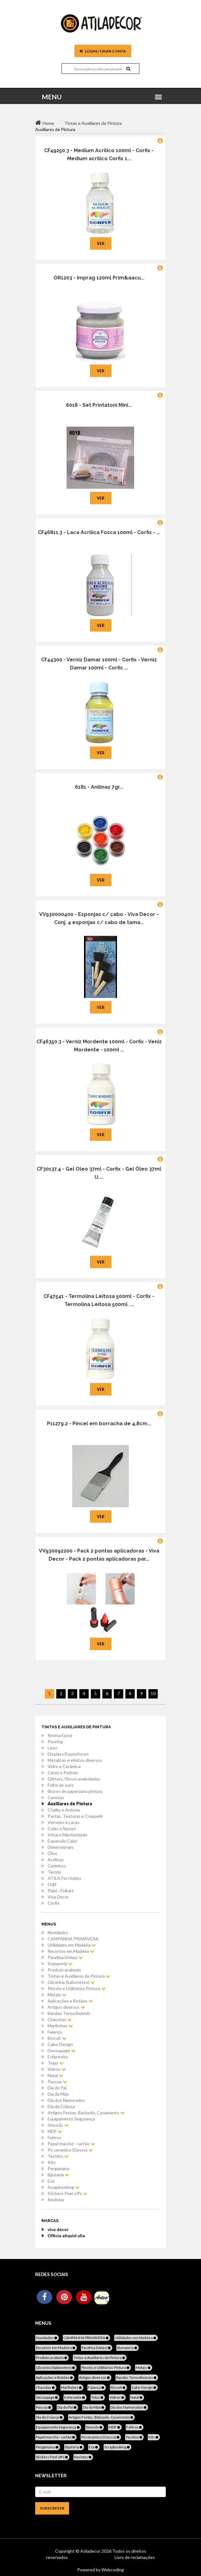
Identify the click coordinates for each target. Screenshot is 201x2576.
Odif (52, 1884)
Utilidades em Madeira (72, 1945)
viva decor (58, 2229)
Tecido (54, 1872)
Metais (57, 1994)
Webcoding (112, 2569)
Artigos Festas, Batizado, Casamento (86, 2112)
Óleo (52, 1853)
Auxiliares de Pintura (70, 1803)
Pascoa (57, 2081)
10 (153, 1693)
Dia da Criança (61, 2106)
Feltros (54, 2137)
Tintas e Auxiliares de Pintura (79, 1976)
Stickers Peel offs (67, 2193)
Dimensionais (60, 1847)
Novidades (58, 1932)
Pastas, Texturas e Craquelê (75, 1816)
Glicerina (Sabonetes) (71, 1982)
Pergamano (59, 2168)
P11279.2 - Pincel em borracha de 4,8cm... (99, 1423)
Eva (51, 2181)
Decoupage (61, 2050)
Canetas (56, 1797)
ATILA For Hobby (64, 1878)
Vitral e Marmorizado (67, 1834)
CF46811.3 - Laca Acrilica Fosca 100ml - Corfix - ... (99, 532)
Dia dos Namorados (66, 2100)
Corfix (53, 1903)
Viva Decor (58, 1896)
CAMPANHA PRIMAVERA (73, 1938)
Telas (55, 2063)
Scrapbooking (63, 2187)
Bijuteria (58, 2174)
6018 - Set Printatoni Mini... (99, 405)
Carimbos (57, 1865)
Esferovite (58, 2056)
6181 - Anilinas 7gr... (99, 787)
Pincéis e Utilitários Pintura (76, 1988)
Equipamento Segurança (71, 2118)
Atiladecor (90, 2551)
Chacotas (60, 2019)
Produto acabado (64, 1969)
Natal (55, 2075)
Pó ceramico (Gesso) (70, 2149)
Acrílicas (56, 1859)
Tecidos (58, 2156)
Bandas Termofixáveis (69, 2013)
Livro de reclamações (135, 2557)
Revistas (56, 2199)
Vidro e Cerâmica (64, 1766)
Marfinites (60, 2025)
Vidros (57, 2069)
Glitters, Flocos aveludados (74, 1778)
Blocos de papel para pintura (75, 1791)
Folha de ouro (61, 1785)
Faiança (55, 2031)
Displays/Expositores (68, 1754)
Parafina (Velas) (65, 1957)
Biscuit (57, 2038)
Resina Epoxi (60, 1735)
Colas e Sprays (62, 1828)
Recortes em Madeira (71, 1951)
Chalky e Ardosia (64, 1809)
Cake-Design (60, 2044)
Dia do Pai (57, 2087)
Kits (52, 2162)
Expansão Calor (62, 1841)
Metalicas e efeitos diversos (75, 1760)
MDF (55, 2131)
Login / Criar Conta (103, 51)
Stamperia (60, 1963)
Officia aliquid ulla (66, 2235)
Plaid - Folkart (61, 1890)
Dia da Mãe (58, 2094)
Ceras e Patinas (63, 1772)
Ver (101, 243)
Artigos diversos (66, 2007)
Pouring (55, 1741)
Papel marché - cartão (71, 2143)
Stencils (58, 2125)
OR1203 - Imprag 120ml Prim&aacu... (99, 278)
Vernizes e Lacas (64, 1822)
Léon (52, 1747)
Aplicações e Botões (70, 2000)
